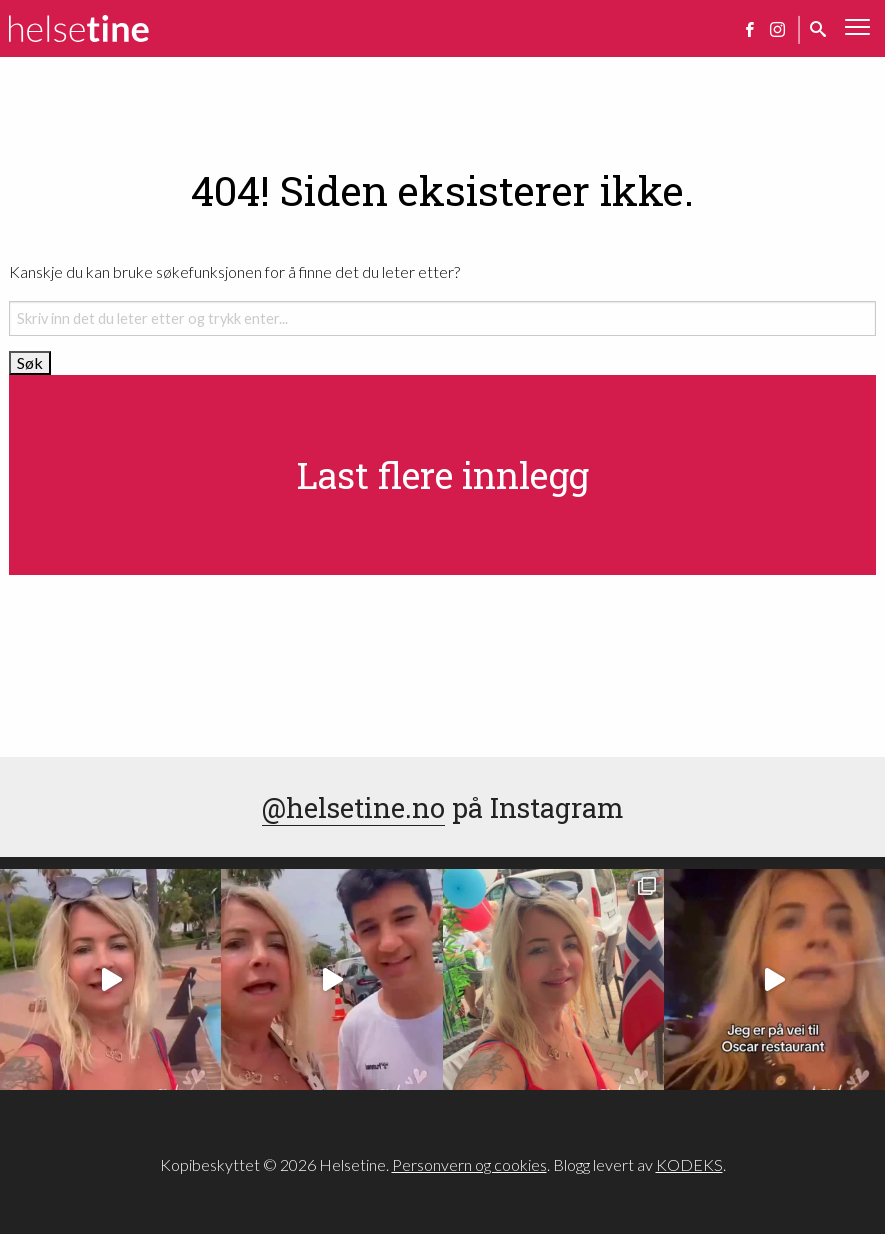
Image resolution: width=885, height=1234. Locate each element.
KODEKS (689, 1164)
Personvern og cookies (469, 1164)
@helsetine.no (353, 807)
